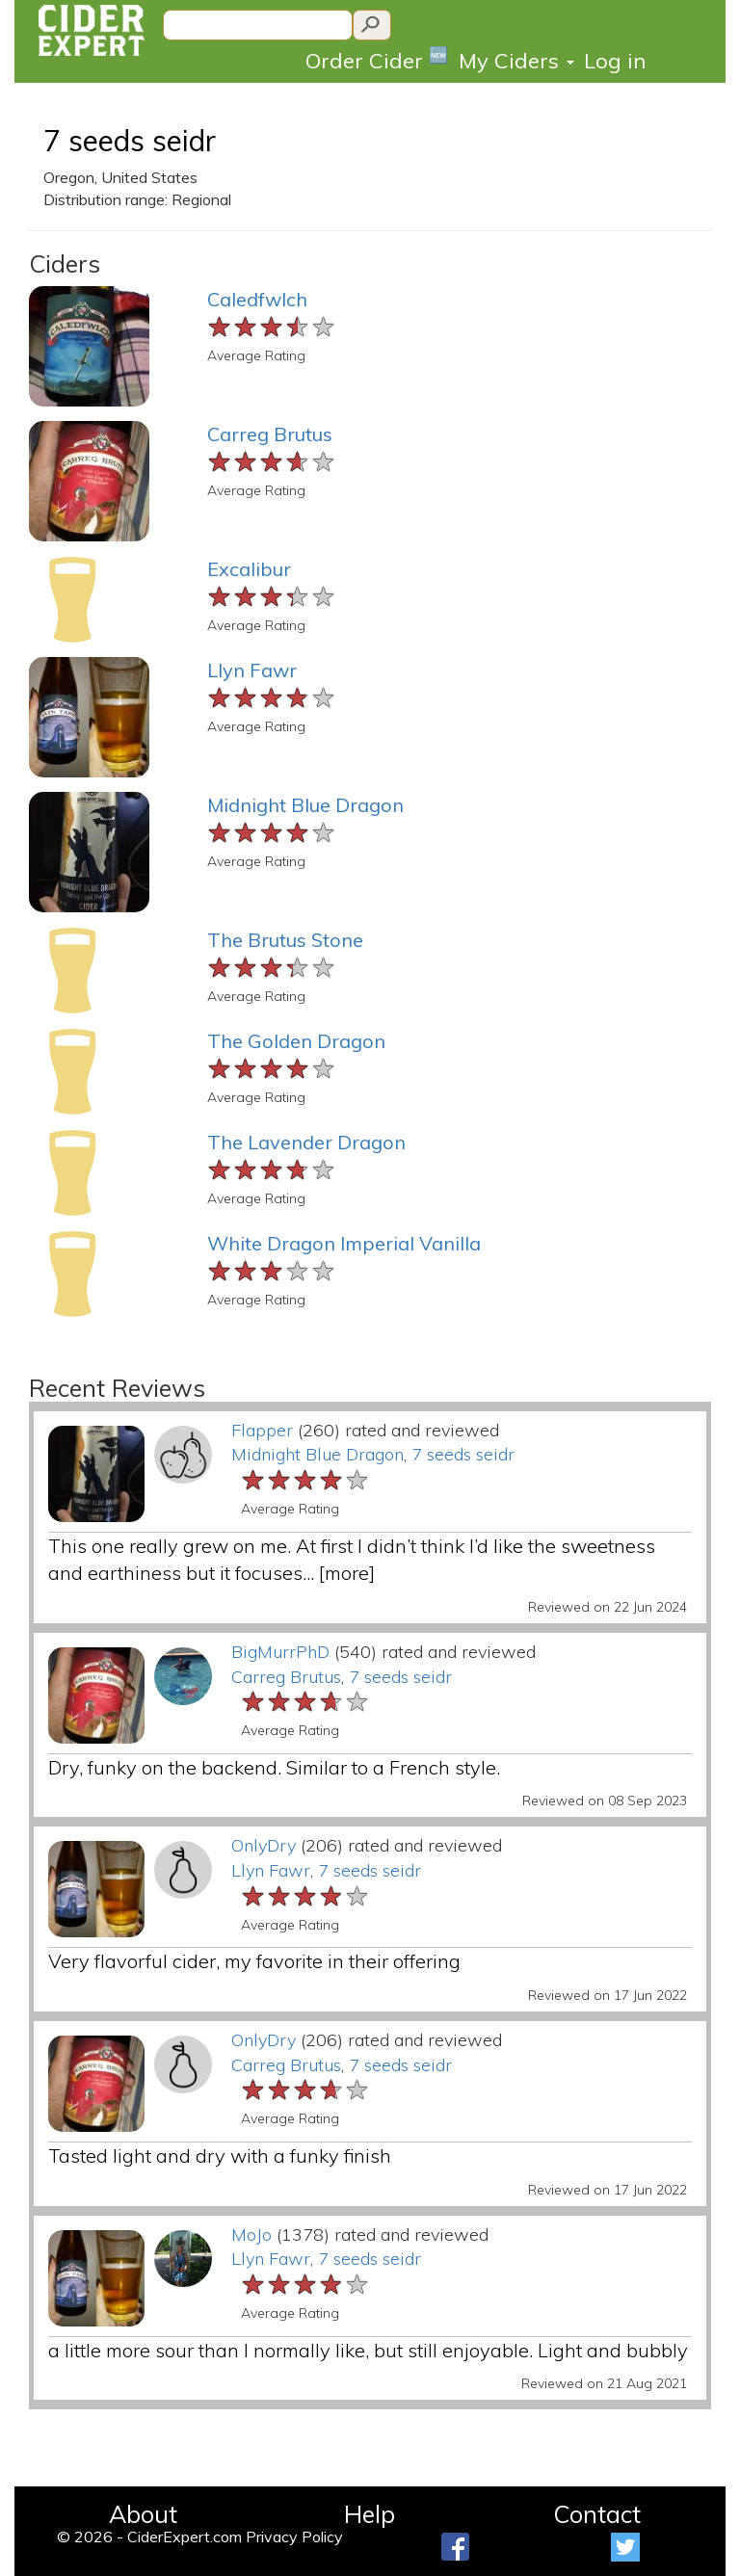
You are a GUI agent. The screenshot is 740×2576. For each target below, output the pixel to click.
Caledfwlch (257, 299)
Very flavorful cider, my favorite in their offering (254, 1961)
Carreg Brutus (269, 434)
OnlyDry (263, 1845)
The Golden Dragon (296, 1041)
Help (369, 2514)
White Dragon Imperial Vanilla (344, 1243)
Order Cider (377, 59)
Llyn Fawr (252, 670)
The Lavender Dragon (306, 1142)
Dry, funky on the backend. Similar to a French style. (274, 1767)
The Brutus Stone (285, 940)
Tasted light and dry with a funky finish (219, 2155)
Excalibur (249, 569)
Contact (597, 2514)
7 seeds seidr (129, 140)
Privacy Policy (294, 2536)
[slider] (272, 327)
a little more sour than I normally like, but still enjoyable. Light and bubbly (368, 2350)
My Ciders (516, 60)
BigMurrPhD (280, 1652)
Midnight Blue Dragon (305, 805)
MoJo (251, 2234)
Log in (615, 60)
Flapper (262, 1430)
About (143, 2514)
